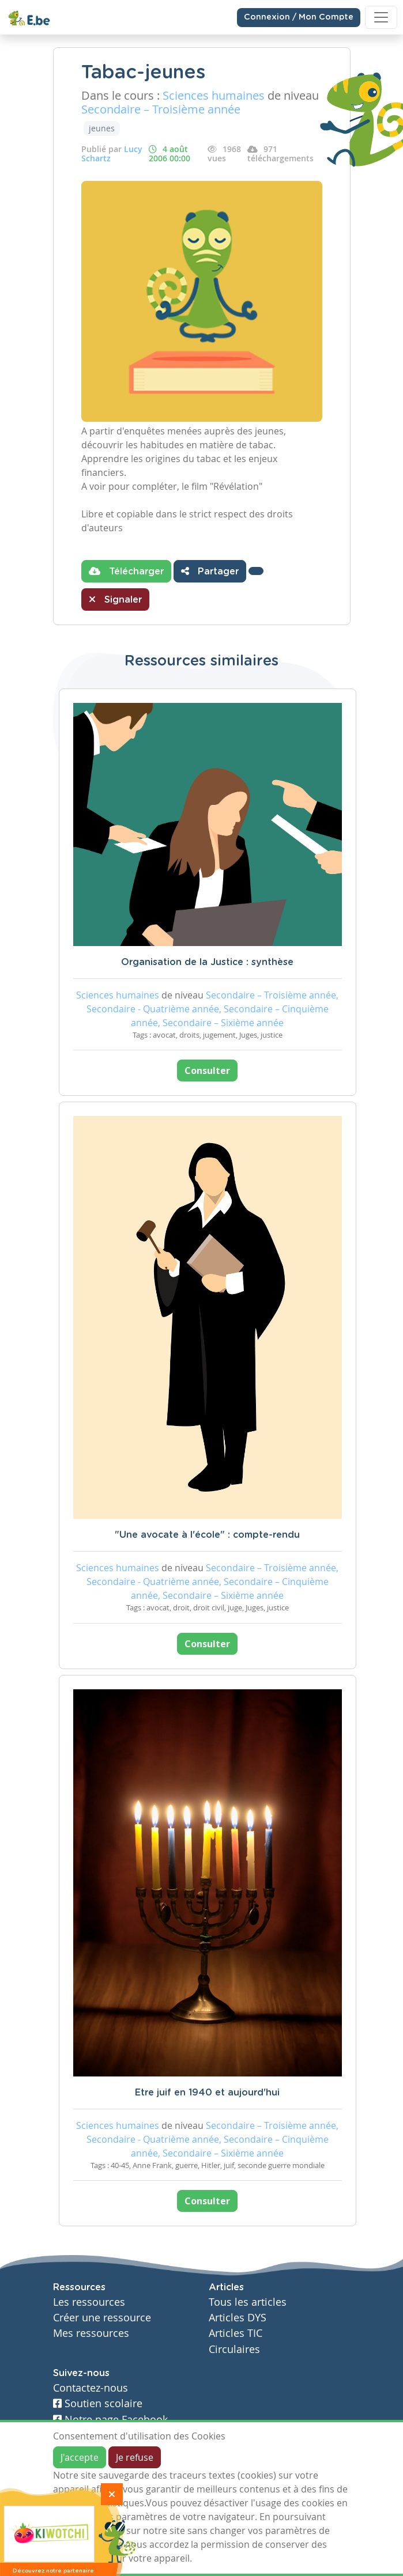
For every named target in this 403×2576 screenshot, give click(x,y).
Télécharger (126, 571)
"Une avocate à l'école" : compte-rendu (207, 1534)
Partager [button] (210, 571)
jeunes (102, 128)
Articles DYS (237, 2317)
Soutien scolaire (97, 2403)
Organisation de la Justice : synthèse (207, 962)
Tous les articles (248, 2302)
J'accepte (80, 2457)
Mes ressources (91, 2333)
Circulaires (234, 2349)
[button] (255, 571)
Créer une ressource (102, 2317)
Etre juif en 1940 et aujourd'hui (207, 2092)
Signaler (115, 599)
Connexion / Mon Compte (298, 17)
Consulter (207, 1070)
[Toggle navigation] (381, 17)
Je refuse (134, 2457)
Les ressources (89, 2302)
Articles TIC (235, 2333)
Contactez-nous (90, 2388)
